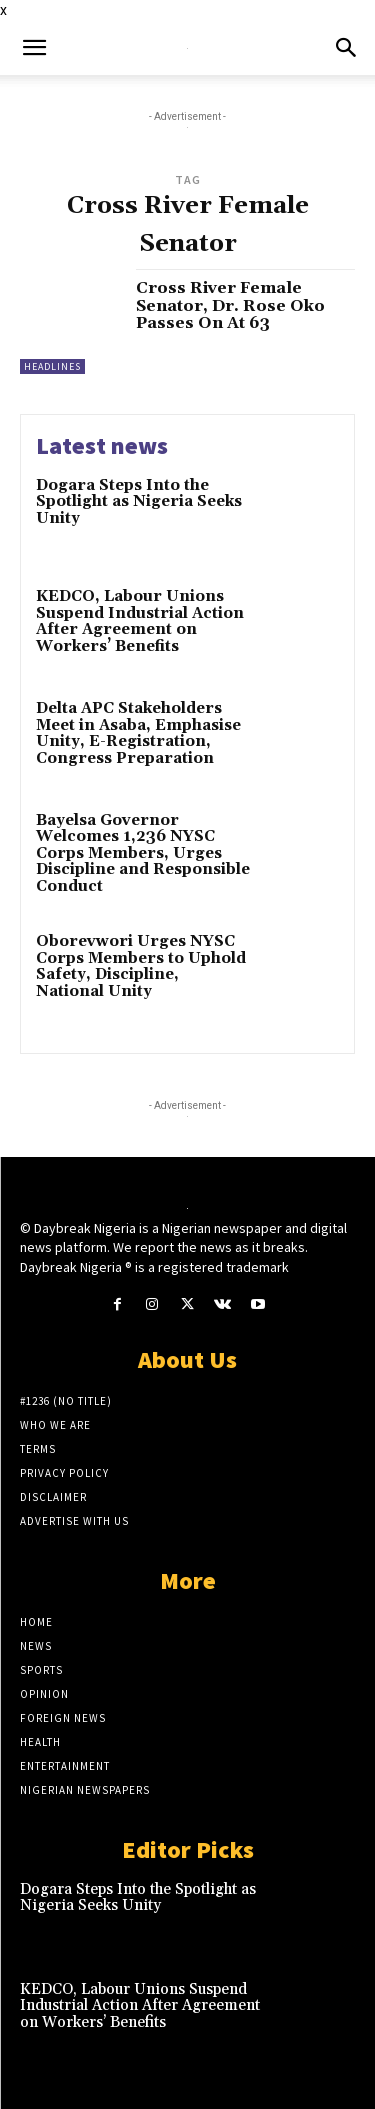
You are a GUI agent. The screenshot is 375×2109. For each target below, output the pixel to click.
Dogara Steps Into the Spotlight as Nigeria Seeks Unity (139, 502)
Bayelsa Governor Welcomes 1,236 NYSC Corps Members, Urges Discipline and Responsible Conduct (143, 853)
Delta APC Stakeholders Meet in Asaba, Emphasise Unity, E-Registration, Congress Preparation (138, 733)
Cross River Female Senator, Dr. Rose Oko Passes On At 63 (230, 305)
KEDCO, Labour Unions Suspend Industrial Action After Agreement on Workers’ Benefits (140, 621)
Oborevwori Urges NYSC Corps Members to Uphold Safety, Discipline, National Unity (141, 966)
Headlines (52, 366)
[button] (34, 48)
